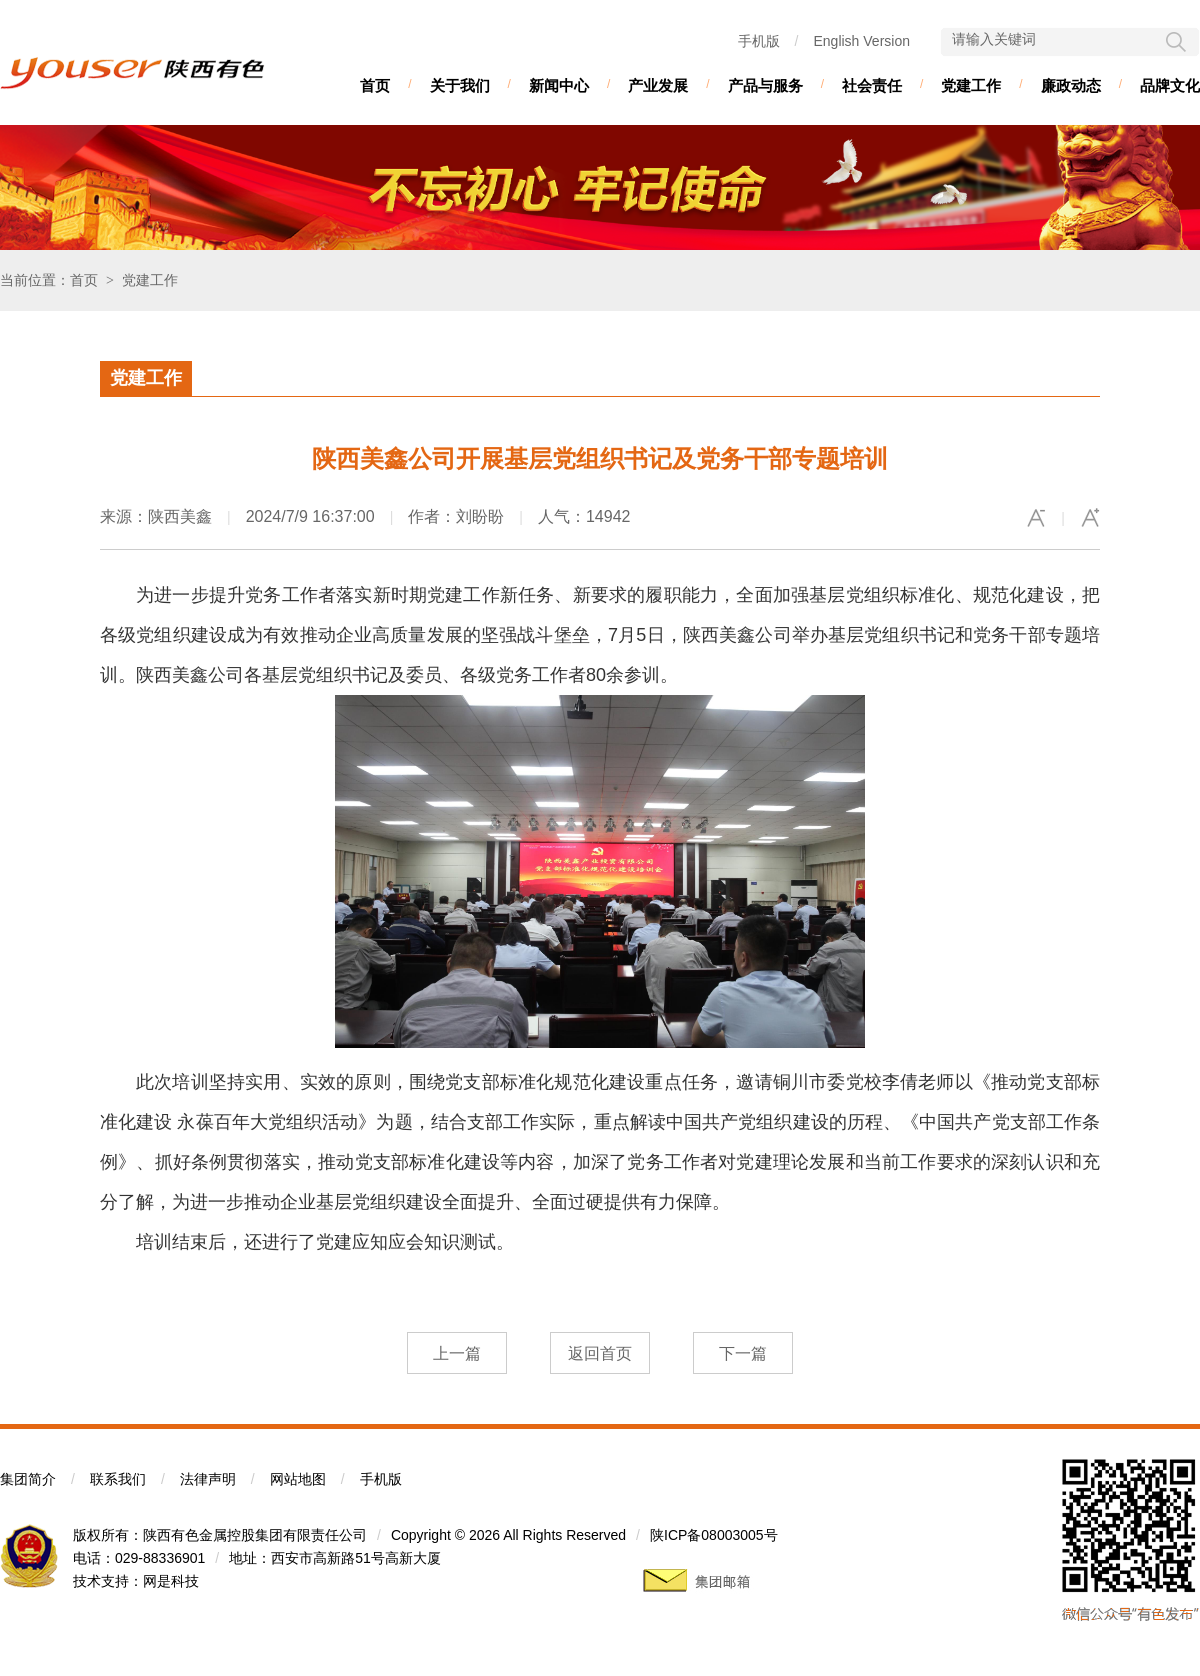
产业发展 (658, 85)
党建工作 (971, 85)
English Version (861, 41)
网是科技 (171, 1581)
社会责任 (872, 85)
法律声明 (208, 1479)
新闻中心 (559, 85)
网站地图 (298, 1479)
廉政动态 (1071, 85)
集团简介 (28, 1479)
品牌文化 (1170, 85)
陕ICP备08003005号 (714, 1535)
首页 (375, 85)
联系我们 (118, 1479)
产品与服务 (765, 85)
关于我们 (460, 85)
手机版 (759, 41)
